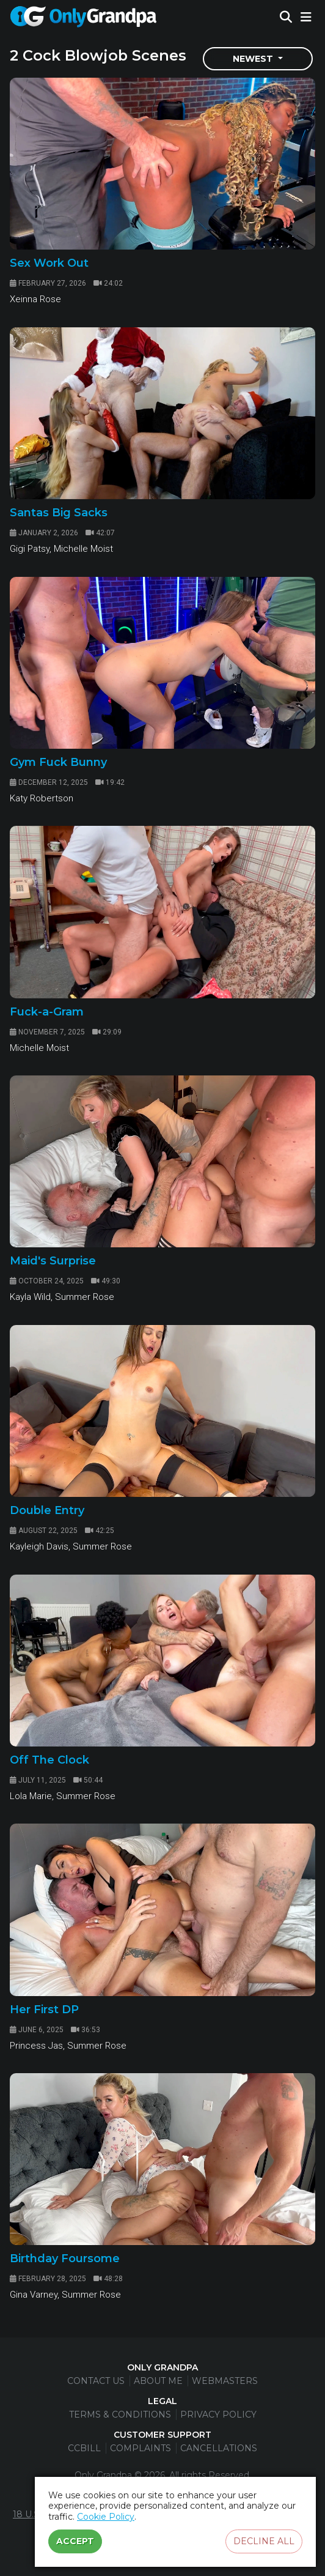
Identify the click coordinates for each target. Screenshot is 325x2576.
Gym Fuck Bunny (58, 762)
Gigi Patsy (29, 548)
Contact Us (96, 2380)
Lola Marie (31, 1796)
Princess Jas (36, 2045)
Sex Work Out (49, 263)
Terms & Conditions (120, 2414)
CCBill (84, 2448)
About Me (158, 2380)
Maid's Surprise (53, 1261)
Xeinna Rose (35, 299)
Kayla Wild (30, 1296)
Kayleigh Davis (39, 1546)
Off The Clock (49, 1760)
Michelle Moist (83, 548)
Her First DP (44, 2009)
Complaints (140, 2448)
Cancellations (218, 2448)
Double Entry (47, 1510)
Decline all (263, 2541)
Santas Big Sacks (59, 512)
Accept (75, 2541)
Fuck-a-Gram (47, 1012)
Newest (254, 58)
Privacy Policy (218, 2414)
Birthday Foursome (65, 2258)
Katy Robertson (41, 798)
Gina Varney (33, 2294)
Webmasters (225, 2380)
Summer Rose (84, 1296)
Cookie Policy (105, 2516)
